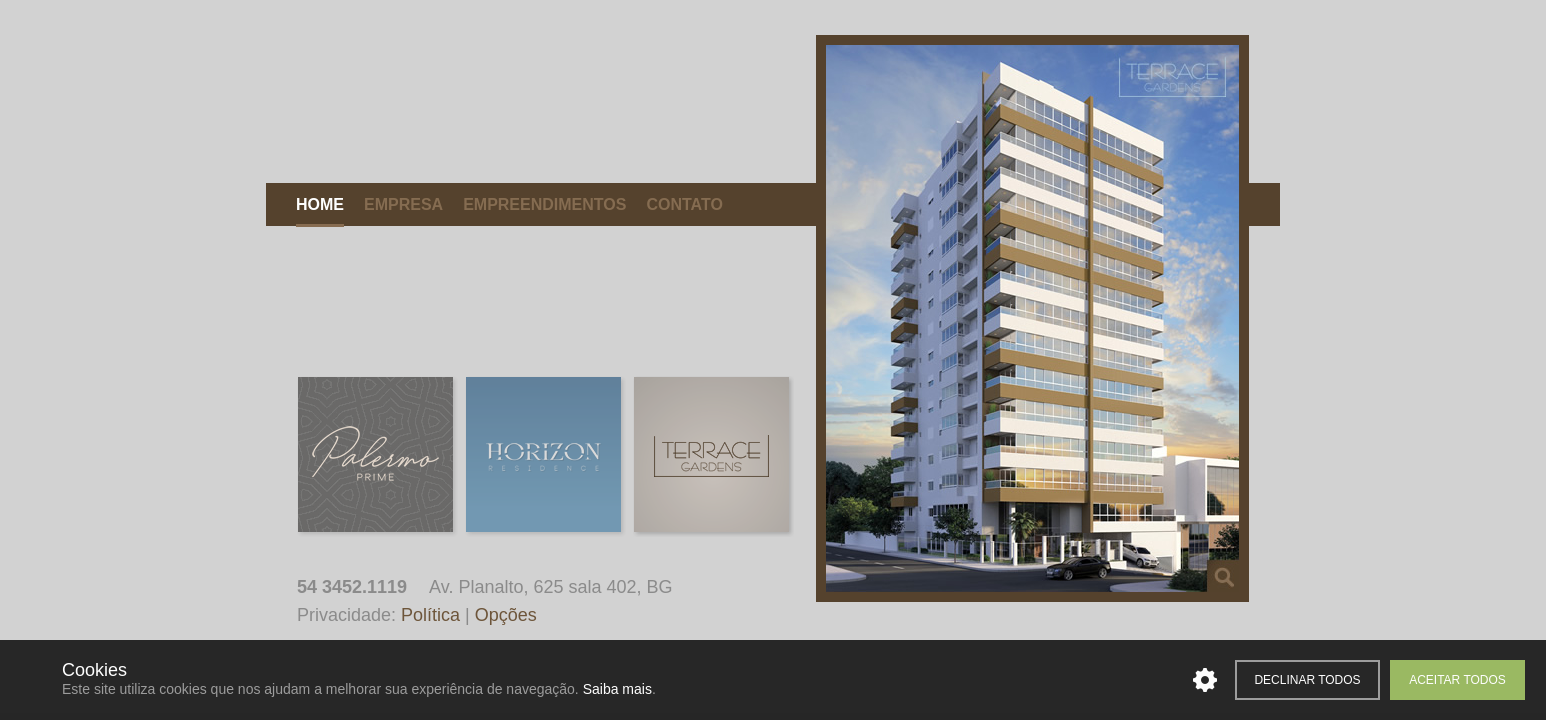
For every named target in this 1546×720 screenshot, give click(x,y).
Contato (684, 204)
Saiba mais (617, 689)
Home (320, 204)
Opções (506, 615)
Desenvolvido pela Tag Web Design (1517, 590)
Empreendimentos (544, 204)
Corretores (790, 204)
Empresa (403, 204)
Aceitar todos (1457, 680)
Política (430, 615)
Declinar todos (1307, 680)
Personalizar (1205, 680)
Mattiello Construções (442, 101)
